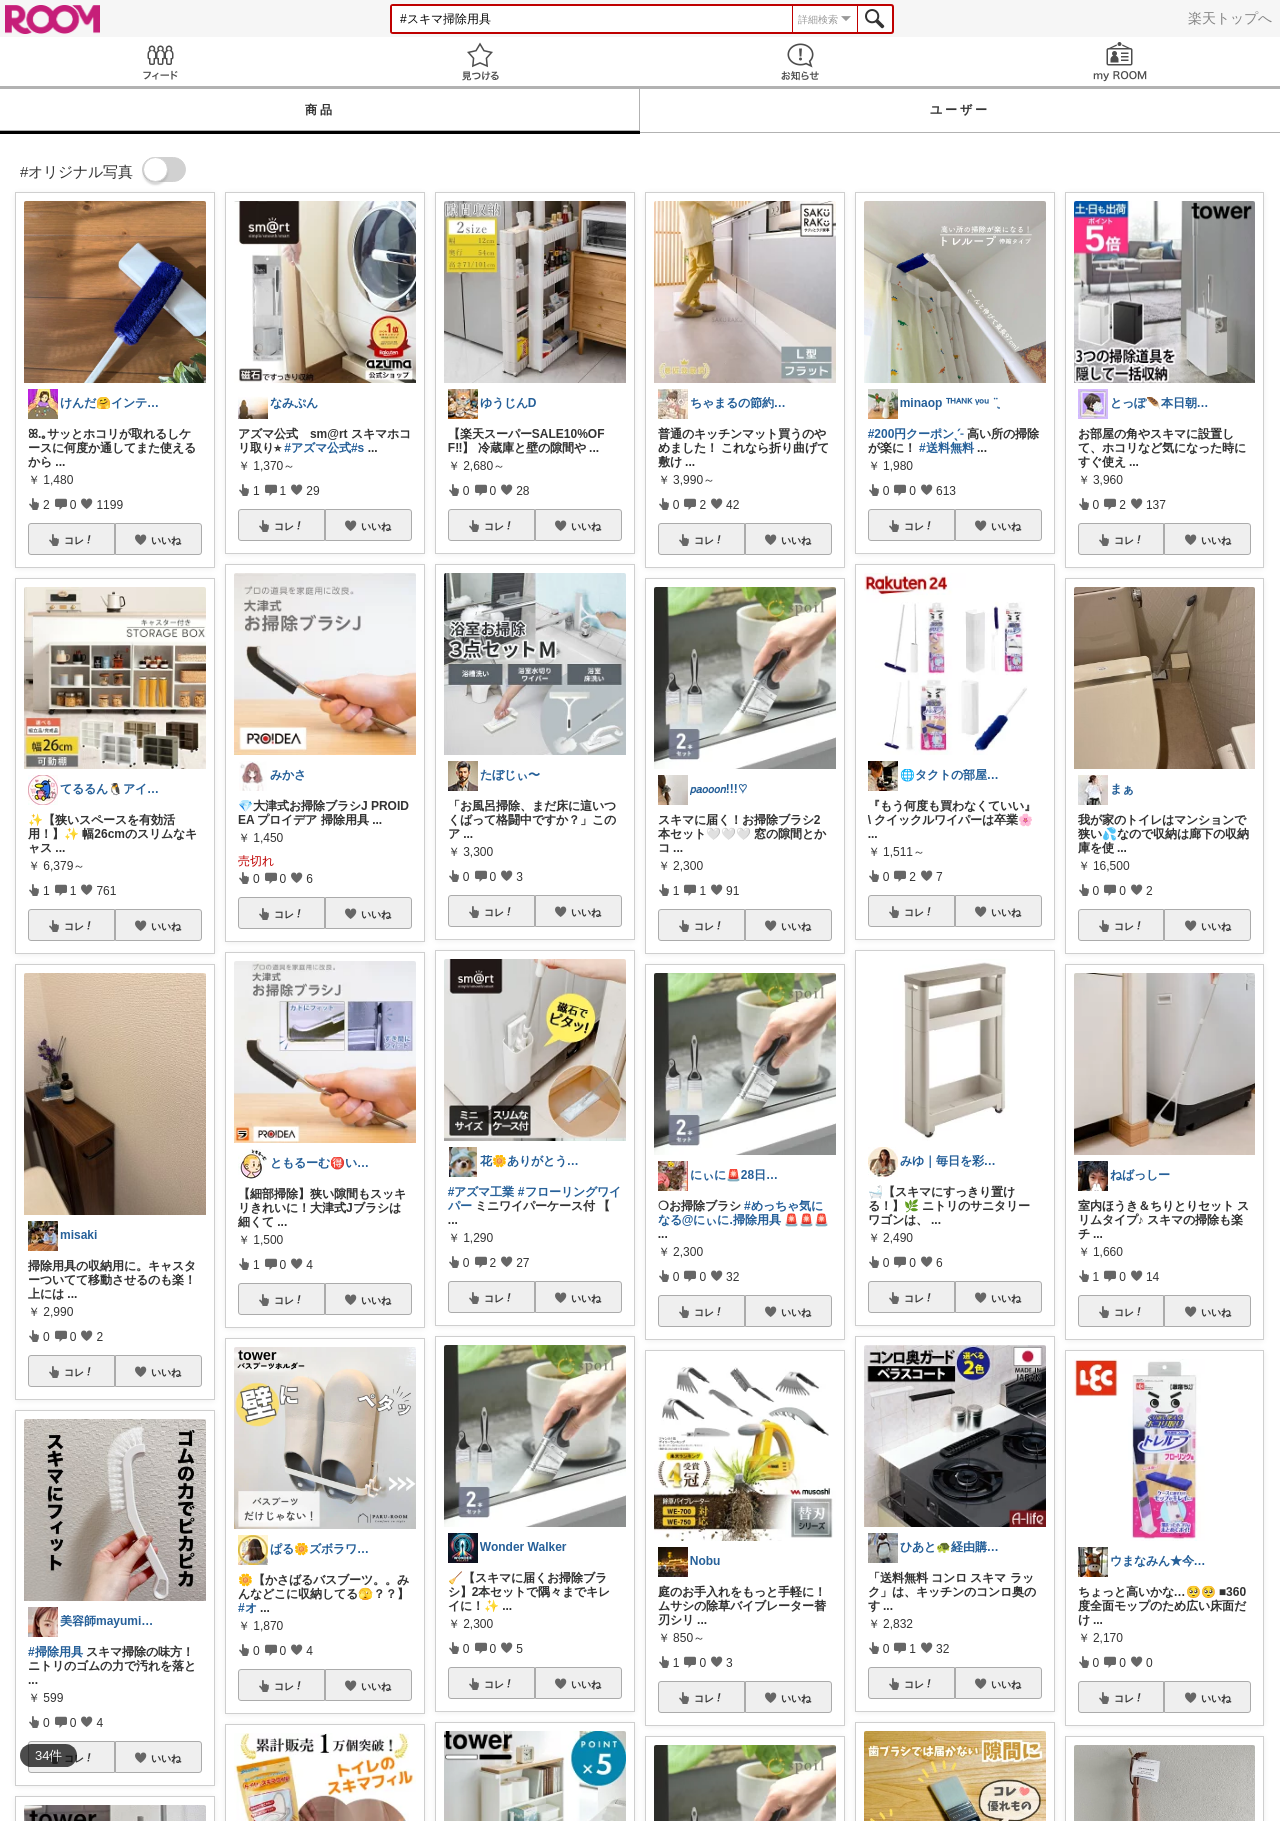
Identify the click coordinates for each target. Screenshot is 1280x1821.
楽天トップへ (1230, 18)
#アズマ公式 (317, 448)
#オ (247, 1608)
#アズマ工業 (481, 1192)
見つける (480, 61)
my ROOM (1120, 61)
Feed (160, 61)
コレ (79, 540)
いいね (166, 540)
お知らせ (800, 61)
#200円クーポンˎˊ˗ (916, 434)
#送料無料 (946, 448)
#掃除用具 (55, 1652)
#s (357, 448)
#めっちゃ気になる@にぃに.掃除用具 (740, 1213)
